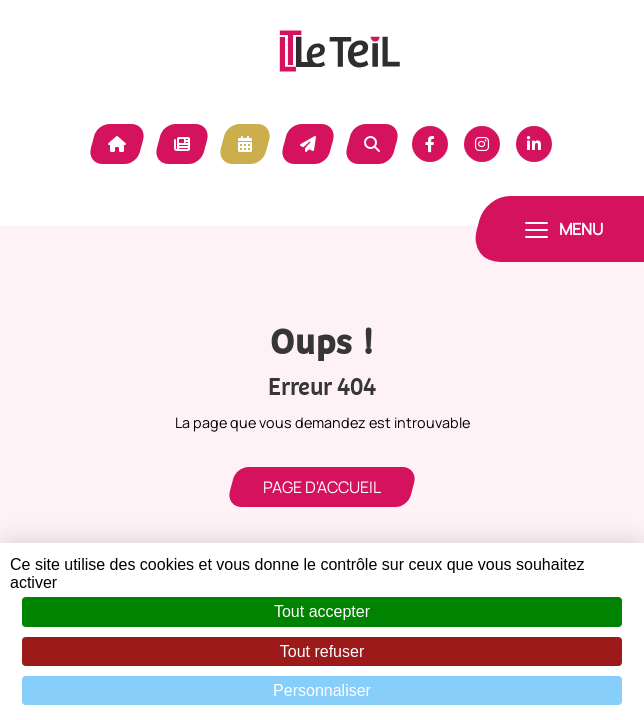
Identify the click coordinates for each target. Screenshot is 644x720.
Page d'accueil (322, 487)
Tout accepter (322, 611)
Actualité (182, 144)
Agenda (245, 144)
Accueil (117, 144)
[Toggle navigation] (564, 229)
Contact (308, 144)
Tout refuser (322, 651)
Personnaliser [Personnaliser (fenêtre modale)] (322, 690)
